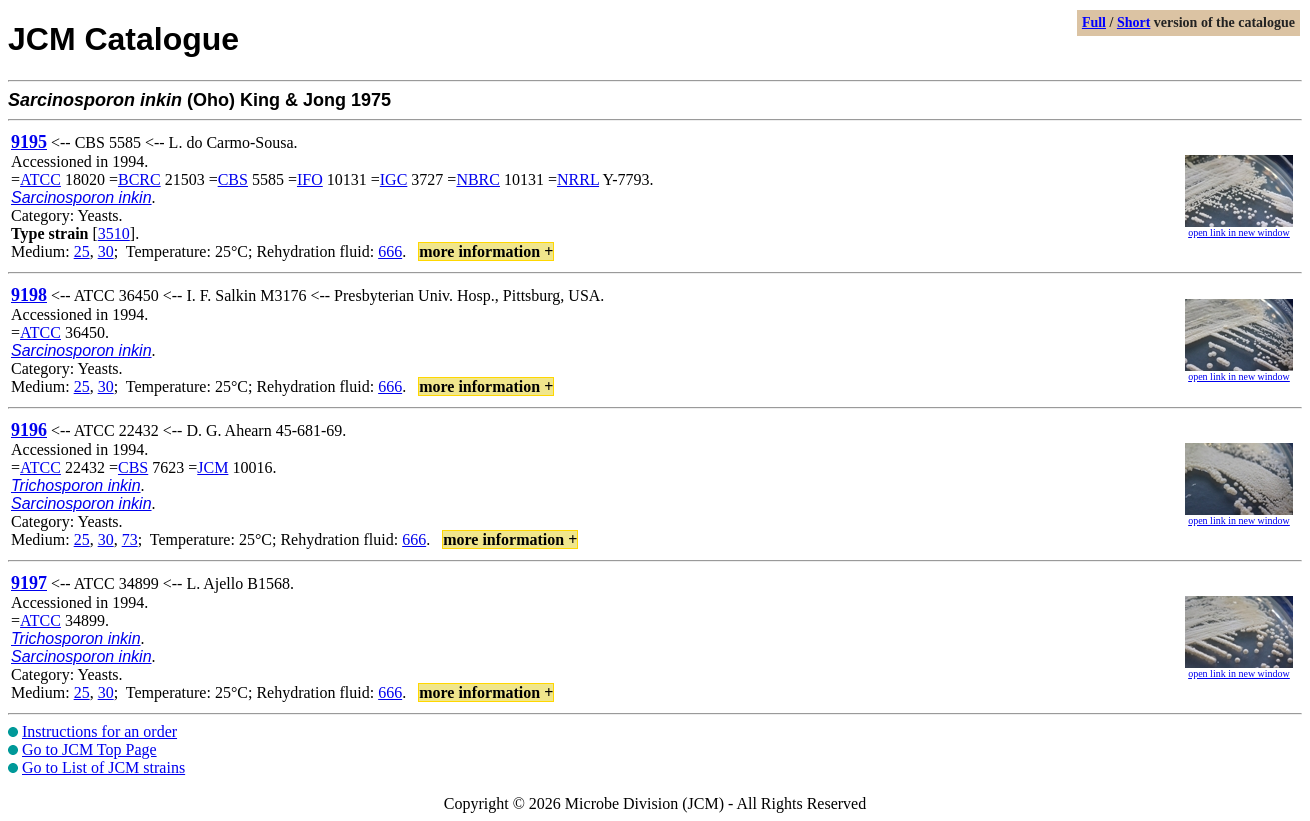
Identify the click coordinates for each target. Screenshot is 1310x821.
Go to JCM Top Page (89, 749)
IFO (310, 179)
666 (390, 251)
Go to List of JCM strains (103, 767)
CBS (233, 179)
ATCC (40, 179)
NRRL (578, 179)
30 (106, 251)
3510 (114, 233)
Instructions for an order (99, 731)
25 (82, 251)
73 (130, 539)
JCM (212, 467)
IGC (394, 179)
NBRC (478, 179)
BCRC (139, 179)
